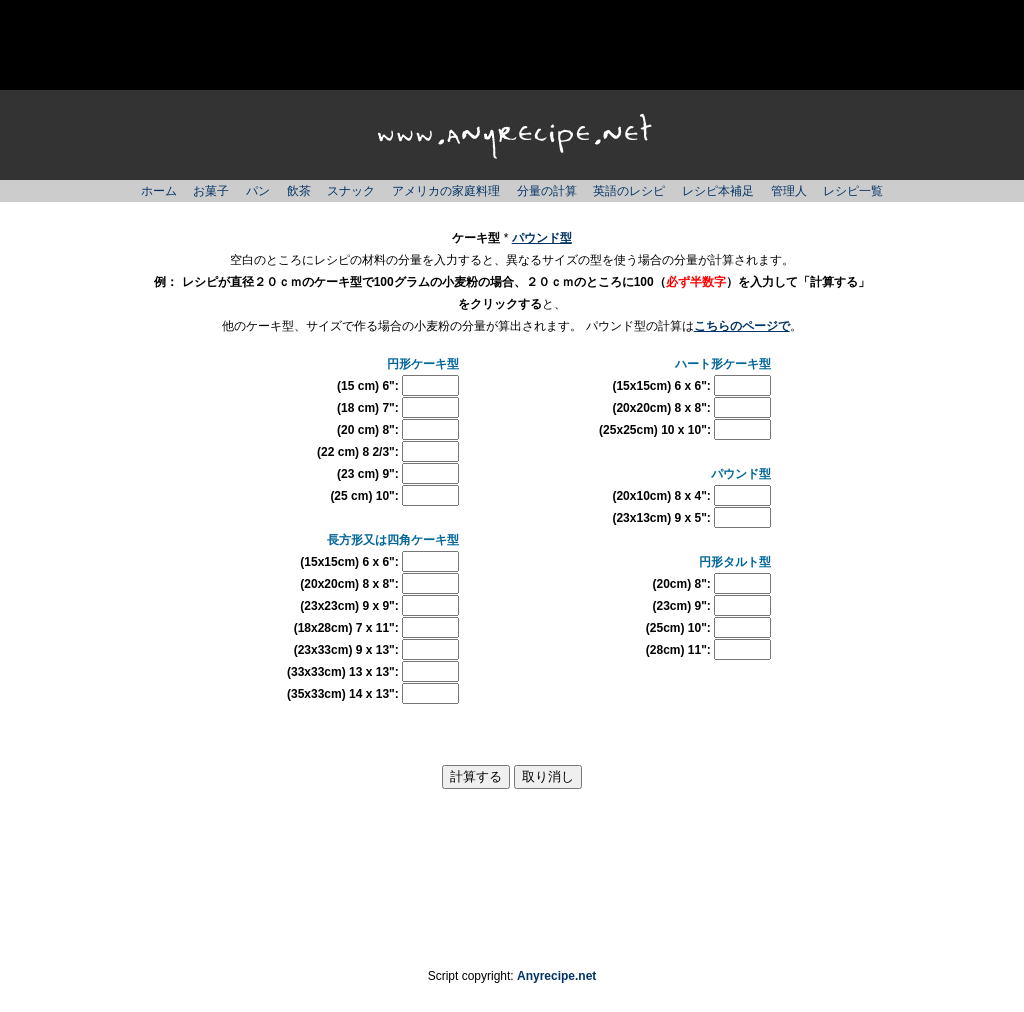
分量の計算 (547, 191)
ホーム (159, 191)
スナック (351, 191)
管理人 (789, 191)
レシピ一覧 (853, 191)
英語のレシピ (629, 191)
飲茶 (299, 191)
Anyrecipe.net (556, 976)
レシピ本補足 (718, 191)
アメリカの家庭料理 (446, 191)
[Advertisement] (512, 45)
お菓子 (211, 191)
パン (258, 191)
